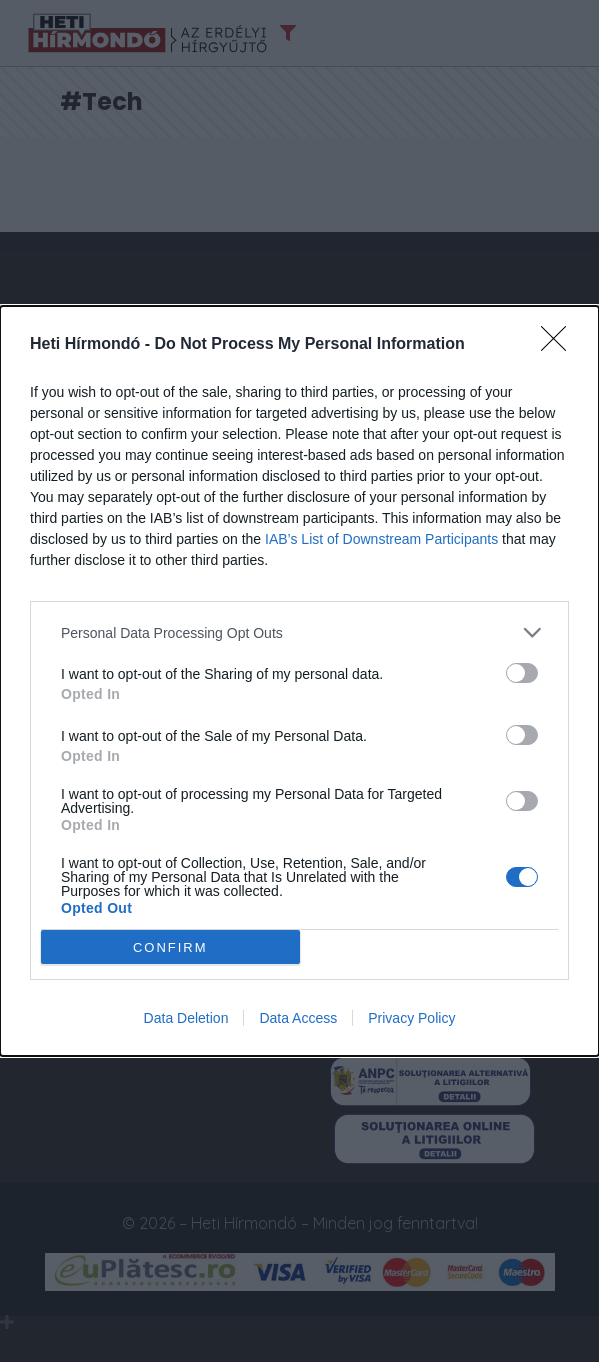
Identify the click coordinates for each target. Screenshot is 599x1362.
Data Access (298, 1018)
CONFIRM (170, 947)
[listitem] (299, 632)
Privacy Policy (411, 1018)
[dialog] (299, 681)
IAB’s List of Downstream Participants (381, 539)
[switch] (522, 673)
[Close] (560, 345)
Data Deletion (186, 1018)
